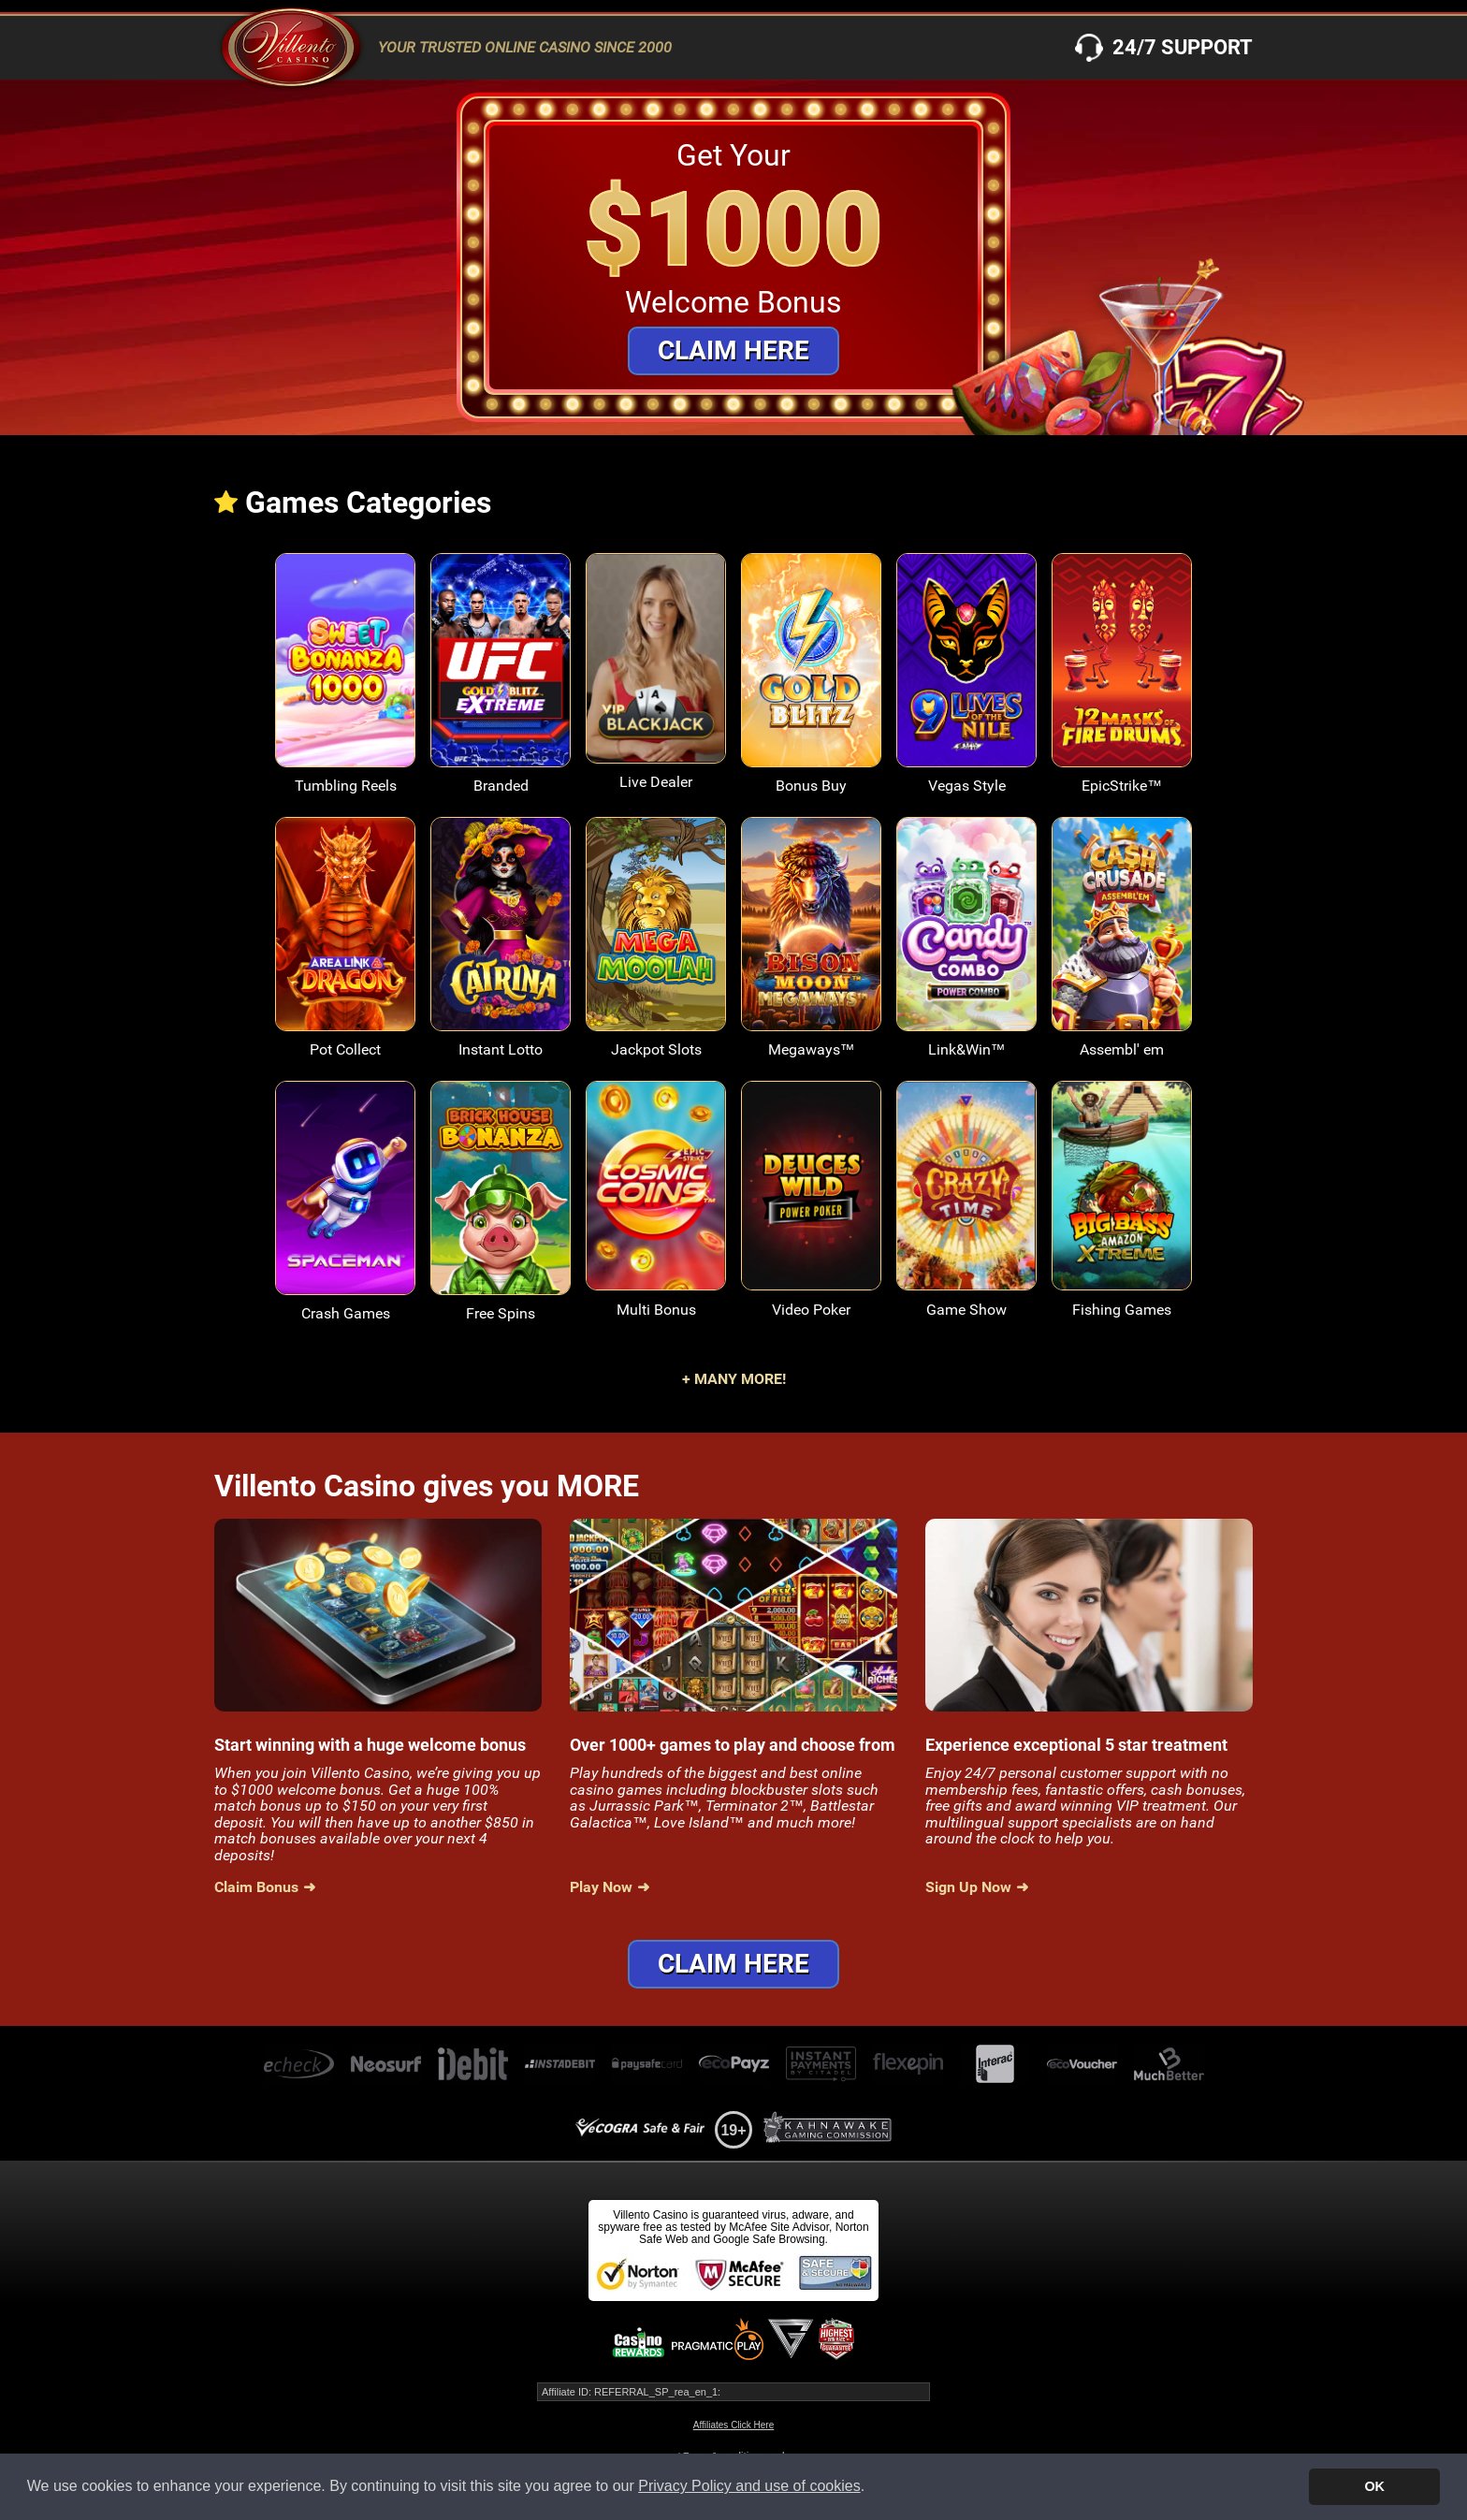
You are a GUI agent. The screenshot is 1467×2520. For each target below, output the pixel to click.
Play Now (601, 1887)
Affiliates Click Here (734, 2425)
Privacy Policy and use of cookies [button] (749, 2486)
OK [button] (1374, 2486)
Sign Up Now (968, 1887)
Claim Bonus (256, 1887)
